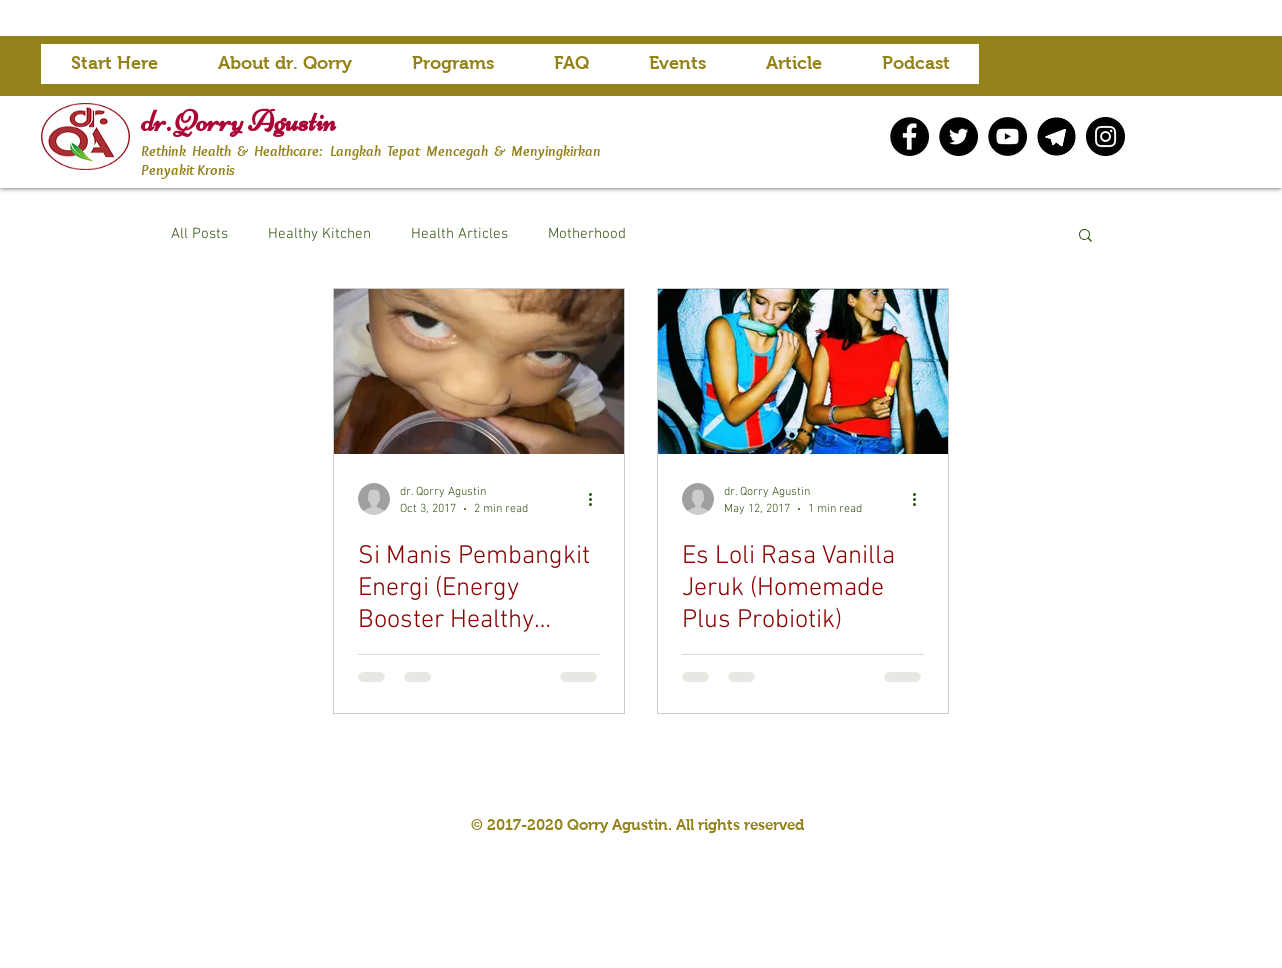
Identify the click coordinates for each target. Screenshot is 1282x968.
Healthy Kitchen (319, 234)
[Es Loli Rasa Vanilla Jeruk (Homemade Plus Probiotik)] (803, 371)
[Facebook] (909, 136)
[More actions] (597, 499)
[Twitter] (958, 136)
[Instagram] (1105, 136)
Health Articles (459, 234)
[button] (453, 70)
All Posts (199, 234)
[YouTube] (1007, 136)
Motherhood (587, 234)
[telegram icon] (1056, 136)
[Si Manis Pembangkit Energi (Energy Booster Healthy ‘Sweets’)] (479, 371)
